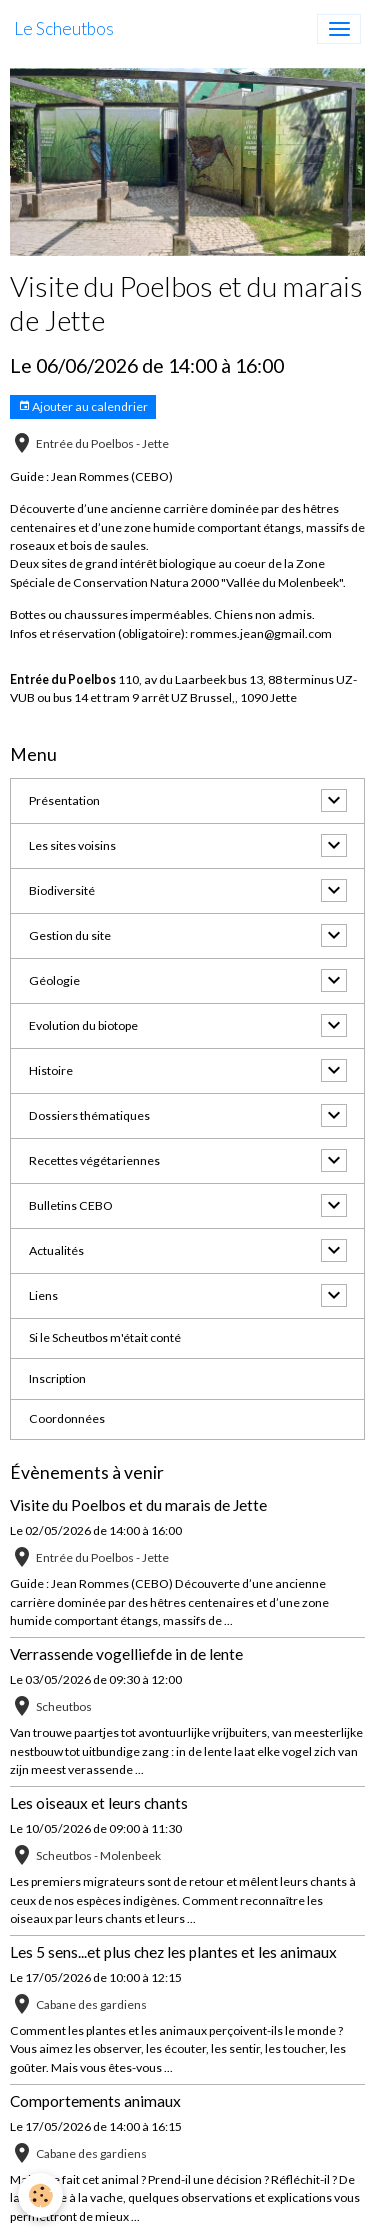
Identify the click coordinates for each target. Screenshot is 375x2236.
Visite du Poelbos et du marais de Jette (138, 1505)
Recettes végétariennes (94, 1160)
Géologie (54, 980)
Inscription (57, 1378)
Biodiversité (62, 890)
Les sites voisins (72, 845)
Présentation (64, 800)
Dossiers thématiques (89, 1115)
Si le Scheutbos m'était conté (105, 1337)
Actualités (56, 1250)
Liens (43, 1295)
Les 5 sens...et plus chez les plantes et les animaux (173, 1952)
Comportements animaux (95, 2101)
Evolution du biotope (83, 1025)
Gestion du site (70, 935)
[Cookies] (40, 2195)
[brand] (64, 29)
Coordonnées (67, 1418)
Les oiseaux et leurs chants (99, 1803)
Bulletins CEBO (71, 1205)
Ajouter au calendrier (83, 406)
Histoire (51, 1070)
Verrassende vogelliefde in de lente (126, 1654)
